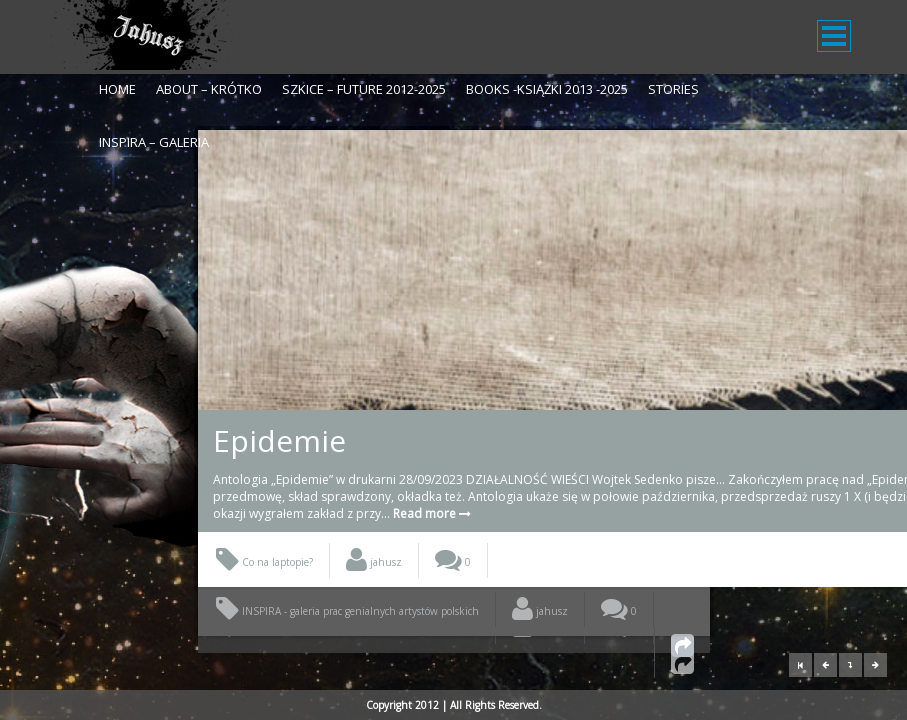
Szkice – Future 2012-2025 (364, 89)
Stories (673, 89)
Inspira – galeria (154, 142)
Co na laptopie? (264, 596)
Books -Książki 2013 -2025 (547, 89)
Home (117, 89)
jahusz (374, 596)
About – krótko (209, 89)
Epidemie (279, 440)
